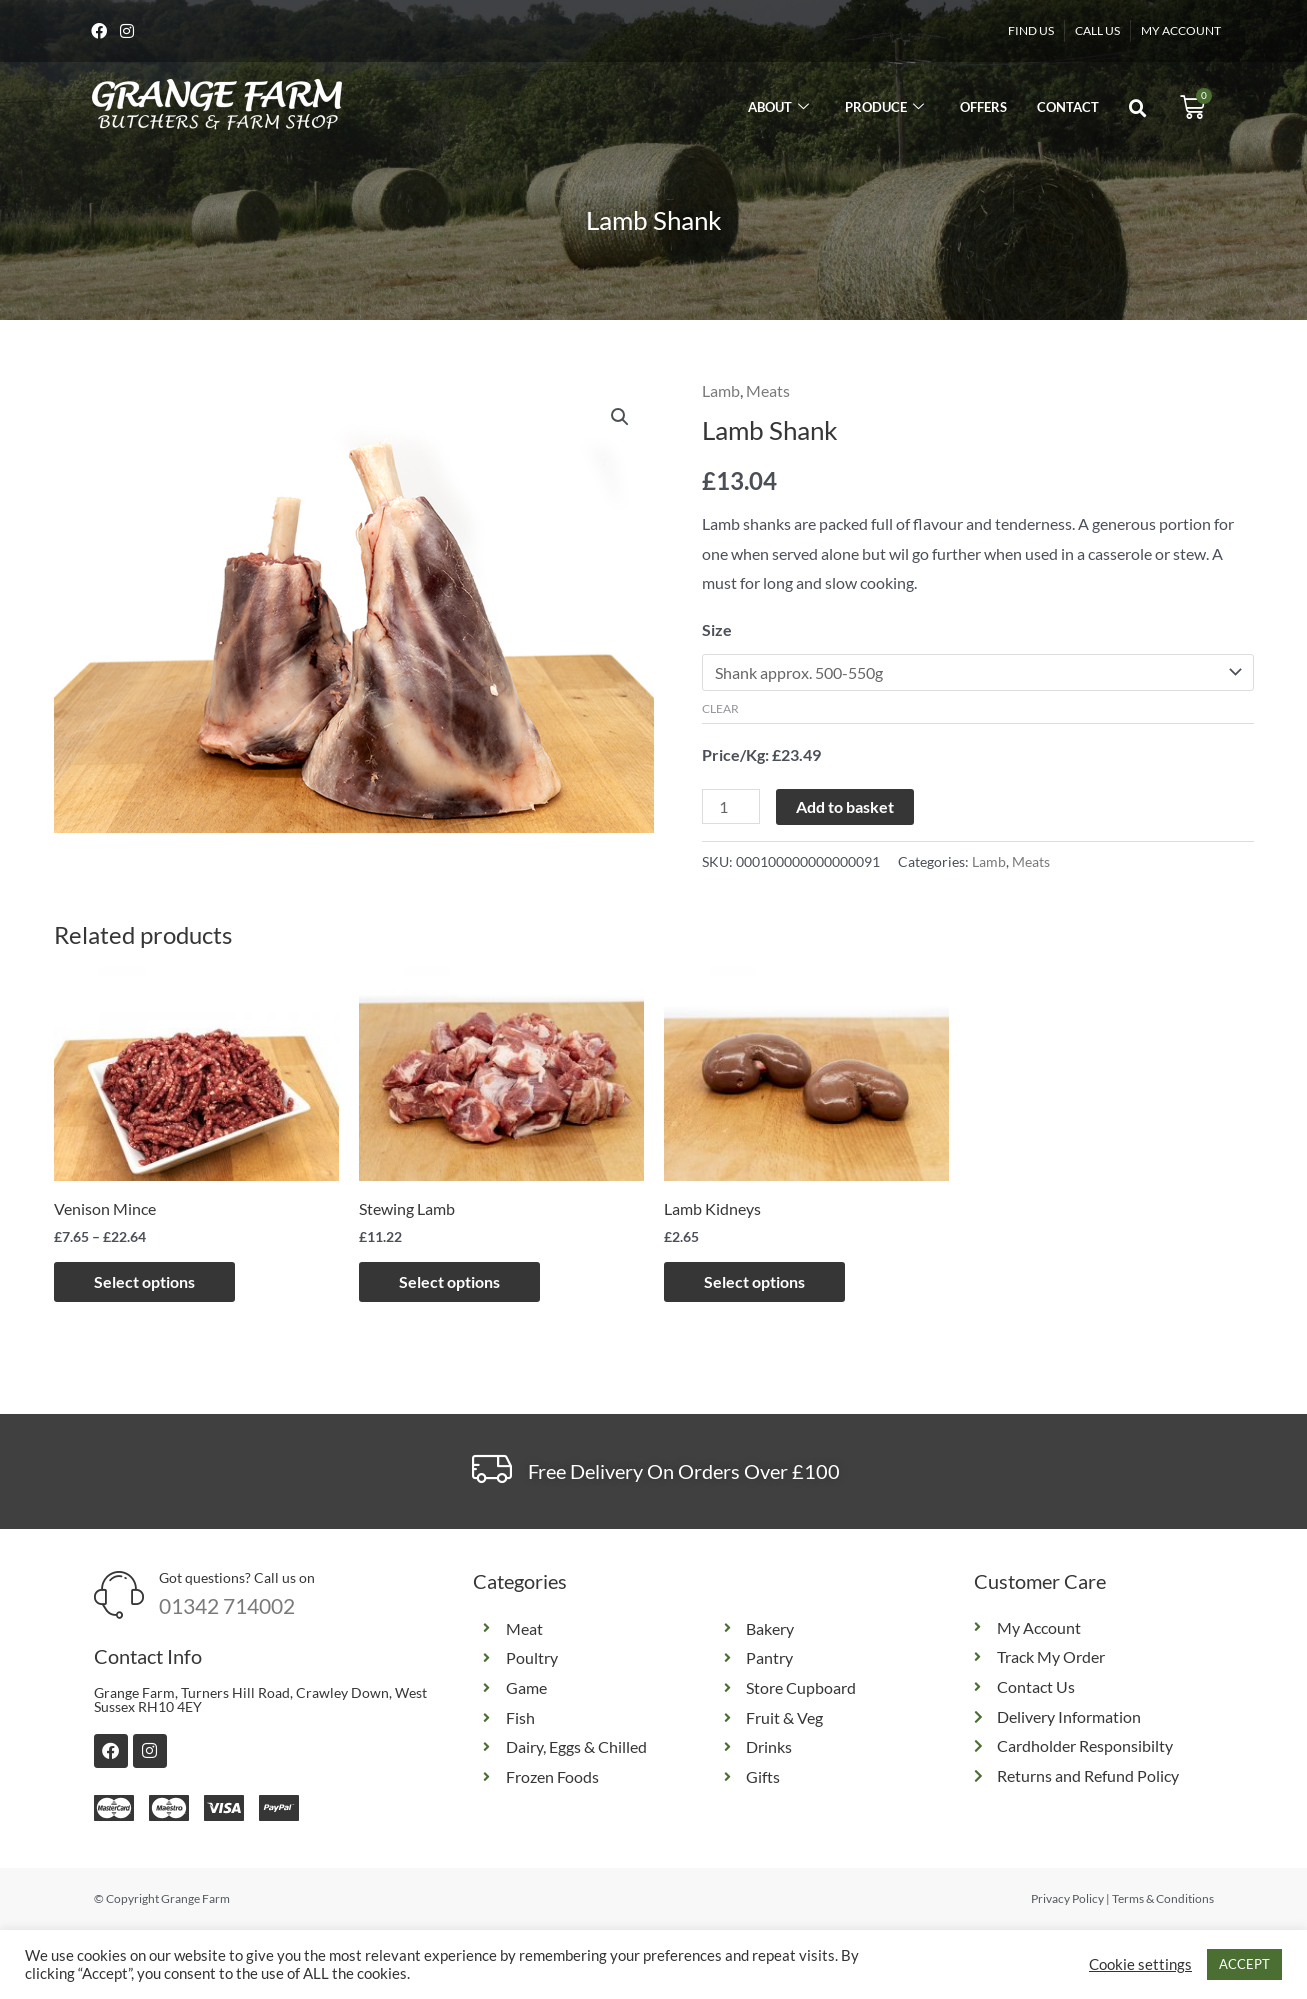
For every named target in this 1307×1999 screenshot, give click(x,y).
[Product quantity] (731, 806)
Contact (1068, 107)
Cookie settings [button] (1140, 1964)
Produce (884, 107)
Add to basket (845, 806)
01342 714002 (227, 1605)
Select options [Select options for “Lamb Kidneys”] (754, 1281)
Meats (768, 390)
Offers (983, 107)
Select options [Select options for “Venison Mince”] (144, 1281)
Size (717, 629)
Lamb (721, 390)
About (778, 107)
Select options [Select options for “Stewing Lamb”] (449, 1281)
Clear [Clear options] (720, 708)
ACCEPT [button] (1244, 1964)
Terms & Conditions (1163, 1898)
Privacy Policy (1067, 1898)
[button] (1138, 109)
